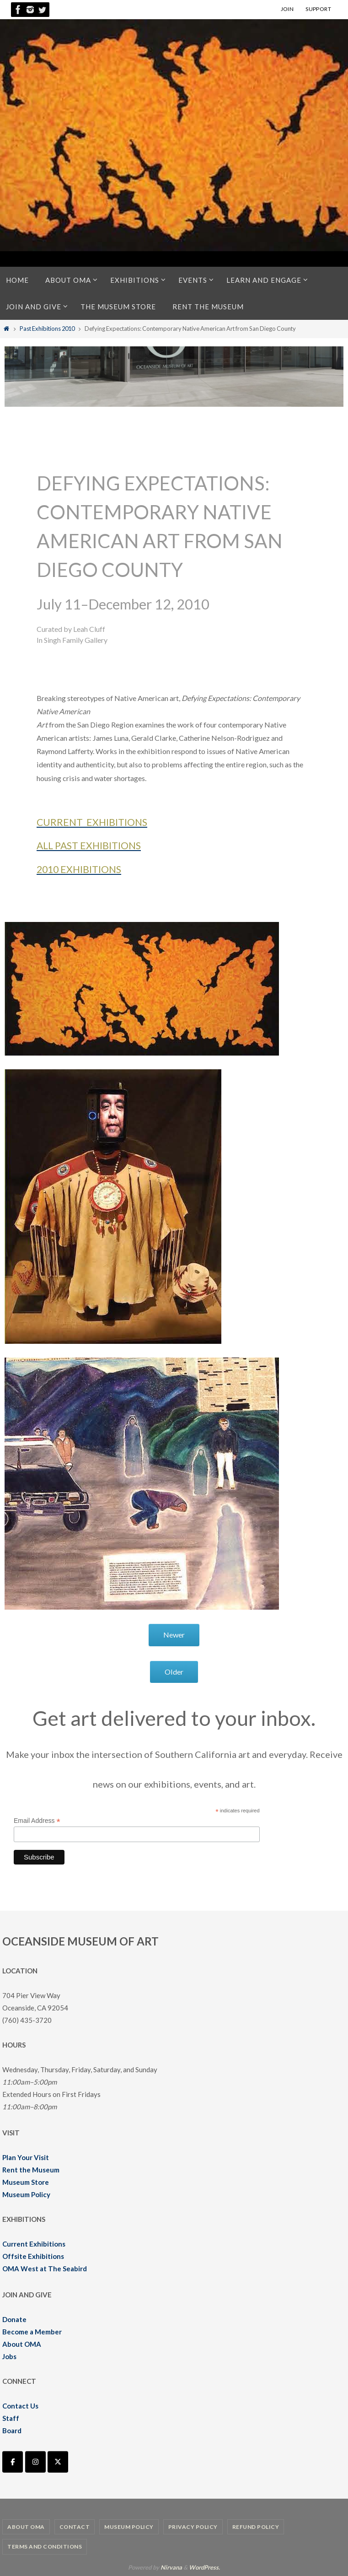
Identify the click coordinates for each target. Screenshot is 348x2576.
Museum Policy (26, 2194)
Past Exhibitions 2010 (47, 328)
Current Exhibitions (33, 2244)
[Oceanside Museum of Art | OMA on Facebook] (12, 2462)
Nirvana (171, 2567)
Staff (10, 2418)
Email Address (37, 1820)
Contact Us (20, 2406)
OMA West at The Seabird (44, 2268)
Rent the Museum (30, 2170)
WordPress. (204, 2567)
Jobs (9, 2356)
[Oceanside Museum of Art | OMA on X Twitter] (58, 2462)
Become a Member (32, 2332)
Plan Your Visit (25, 2157)
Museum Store (25, 2182)
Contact (74, 2526)
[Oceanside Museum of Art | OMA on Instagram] (35, 2462)
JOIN (287, 8)
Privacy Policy (193, 2526)
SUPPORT (318, 8)
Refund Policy (255, 2526)
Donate (14, 2319)
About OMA (21, 2344)
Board (11, 2430)
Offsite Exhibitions (33, 2256)
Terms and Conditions (44, 2546)
